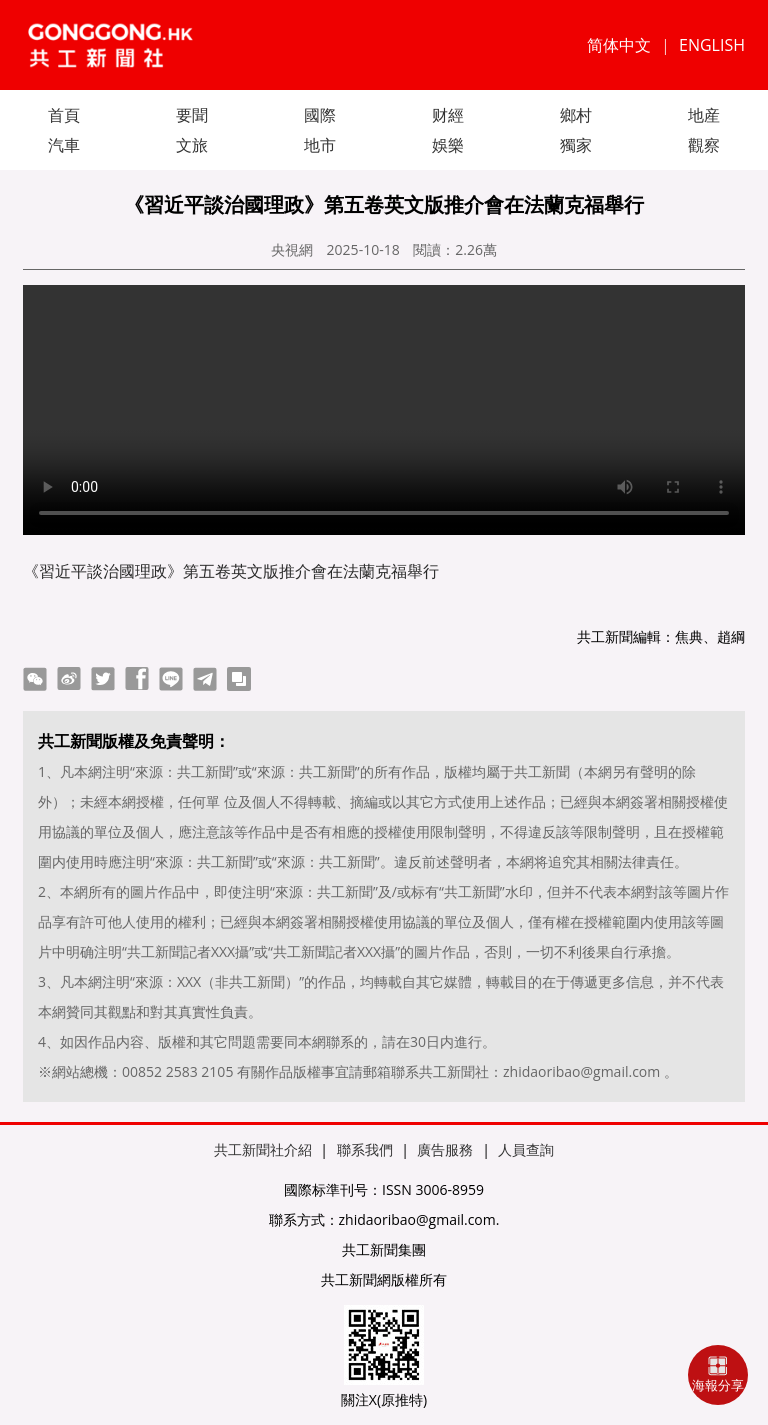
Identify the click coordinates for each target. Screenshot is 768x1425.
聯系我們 (365, 1149)
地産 (704, 115)
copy (239, 679)
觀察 (704, 145)
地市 (320, 145)
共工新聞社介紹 (263, 1149)
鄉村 (576, 115)
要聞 (192, 115)
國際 (320, 115)
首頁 (64, 115)
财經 (448, 115)
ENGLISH (712, 45)
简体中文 (619, 45)
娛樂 (448, 145)
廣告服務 (445, 1149)
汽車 (64, 145)
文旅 (192, 145)
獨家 (576, 145)
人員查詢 (526, 1149)
